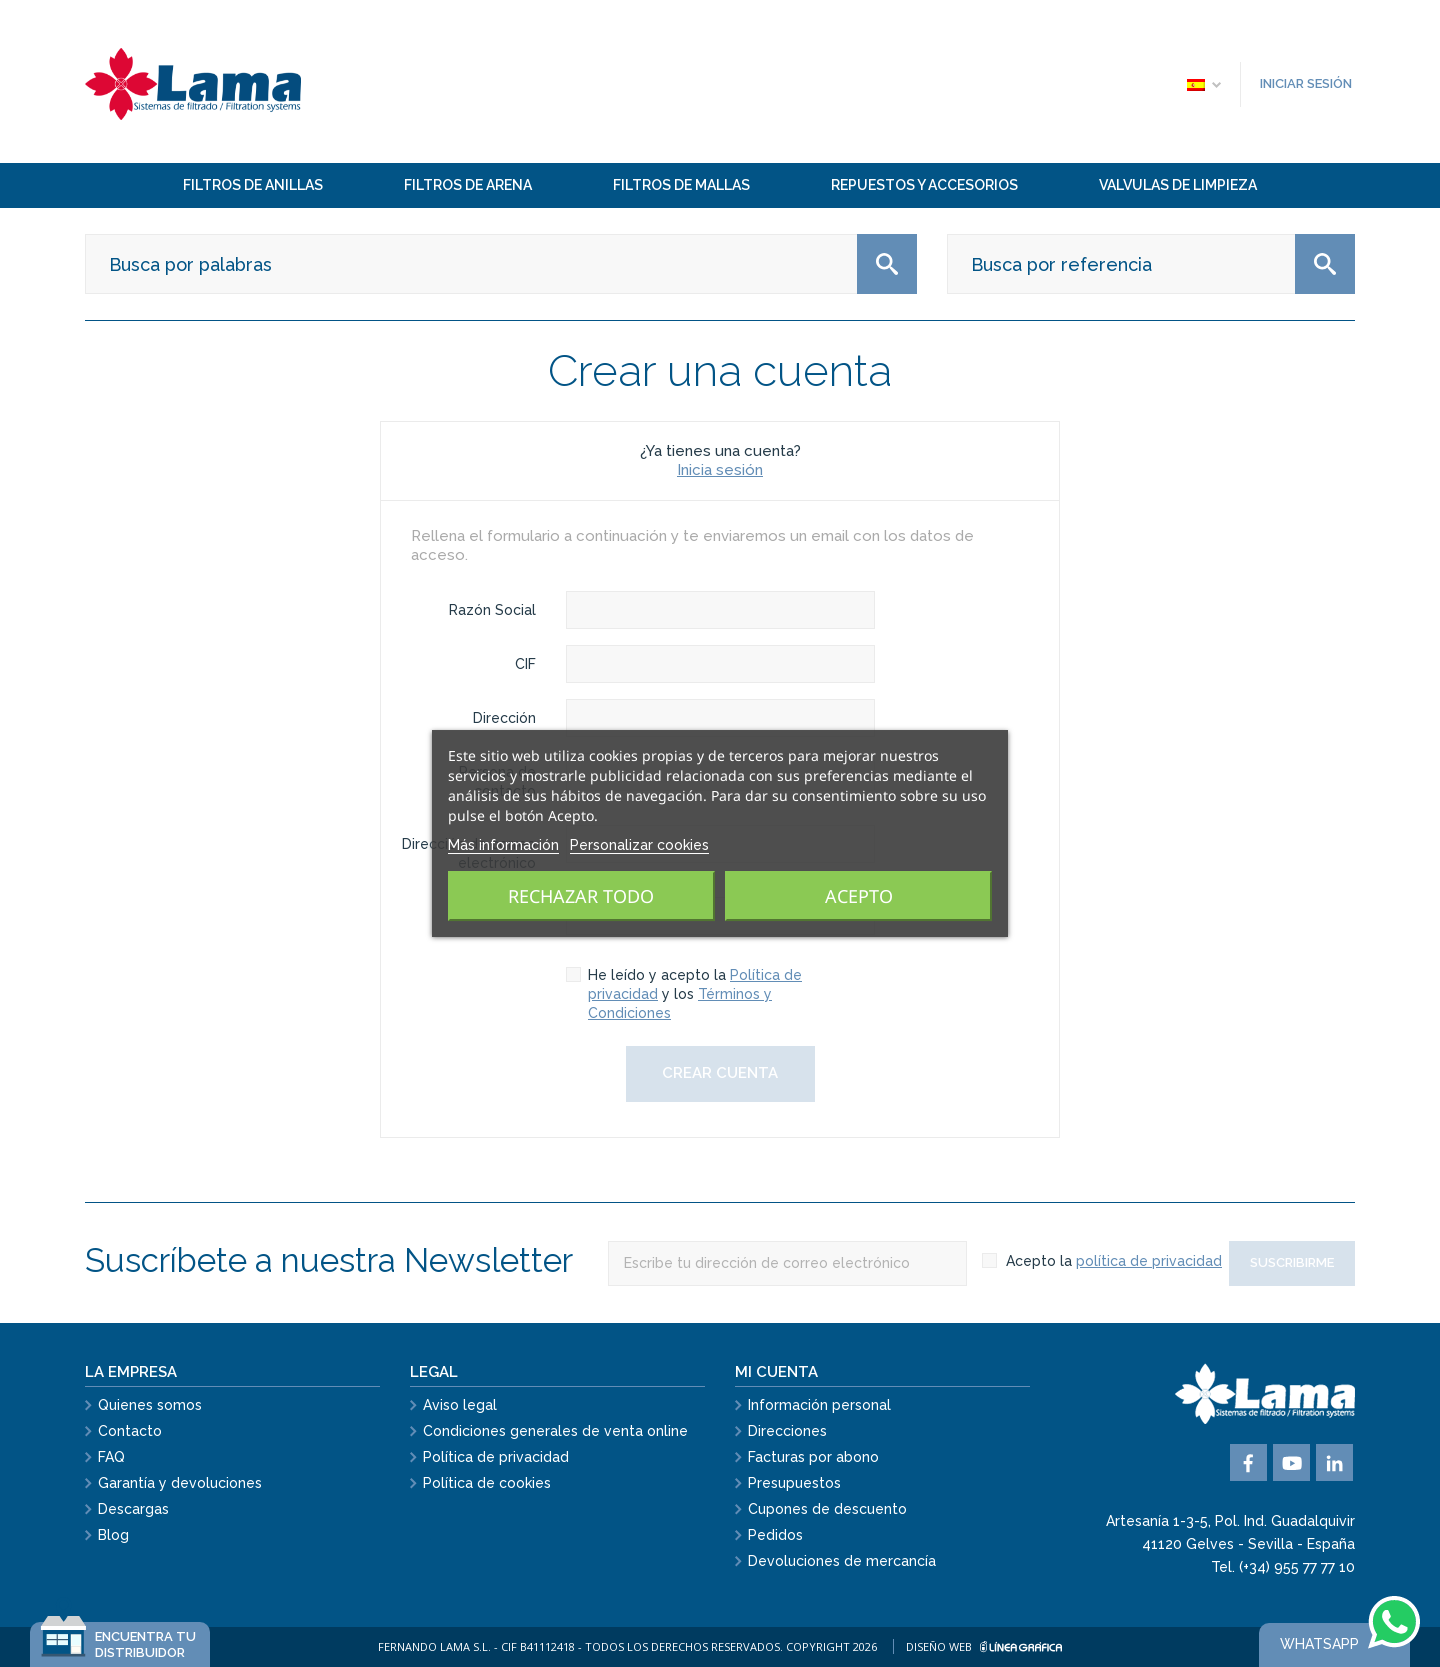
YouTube (1291, 1462)
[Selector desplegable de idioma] (1203, 84)
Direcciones (787, 1431)
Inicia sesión (720, 470)
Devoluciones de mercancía (842, 1561)
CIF (525, 664)
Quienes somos (150, 1405)
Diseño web (984, 1646)
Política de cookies (487, 1483)
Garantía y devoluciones (180, 1483)
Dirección (504, 718)
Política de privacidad (496, 1457)
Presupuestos (794, 1483)
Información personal (819, 1405)
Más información (503, 845)
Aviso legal (460, 1405)
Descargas (133, 1509)
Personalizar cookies (639, 845)
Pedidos (775, 1535)
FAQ (111, 1457)
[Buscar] (501, 264)
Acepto (859, 896)
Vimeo (1334, 1462)
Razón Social (492, 610)
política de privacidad (1149, 1261)
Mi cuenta (776, 1372)
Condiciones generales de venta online (555, 1431)
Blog (113, 1535)
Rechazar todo (581, 896)
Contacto (130, 1431)
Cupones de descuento (827, 1509)
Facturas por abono (813, 1457)
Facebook (1248, 1462)
